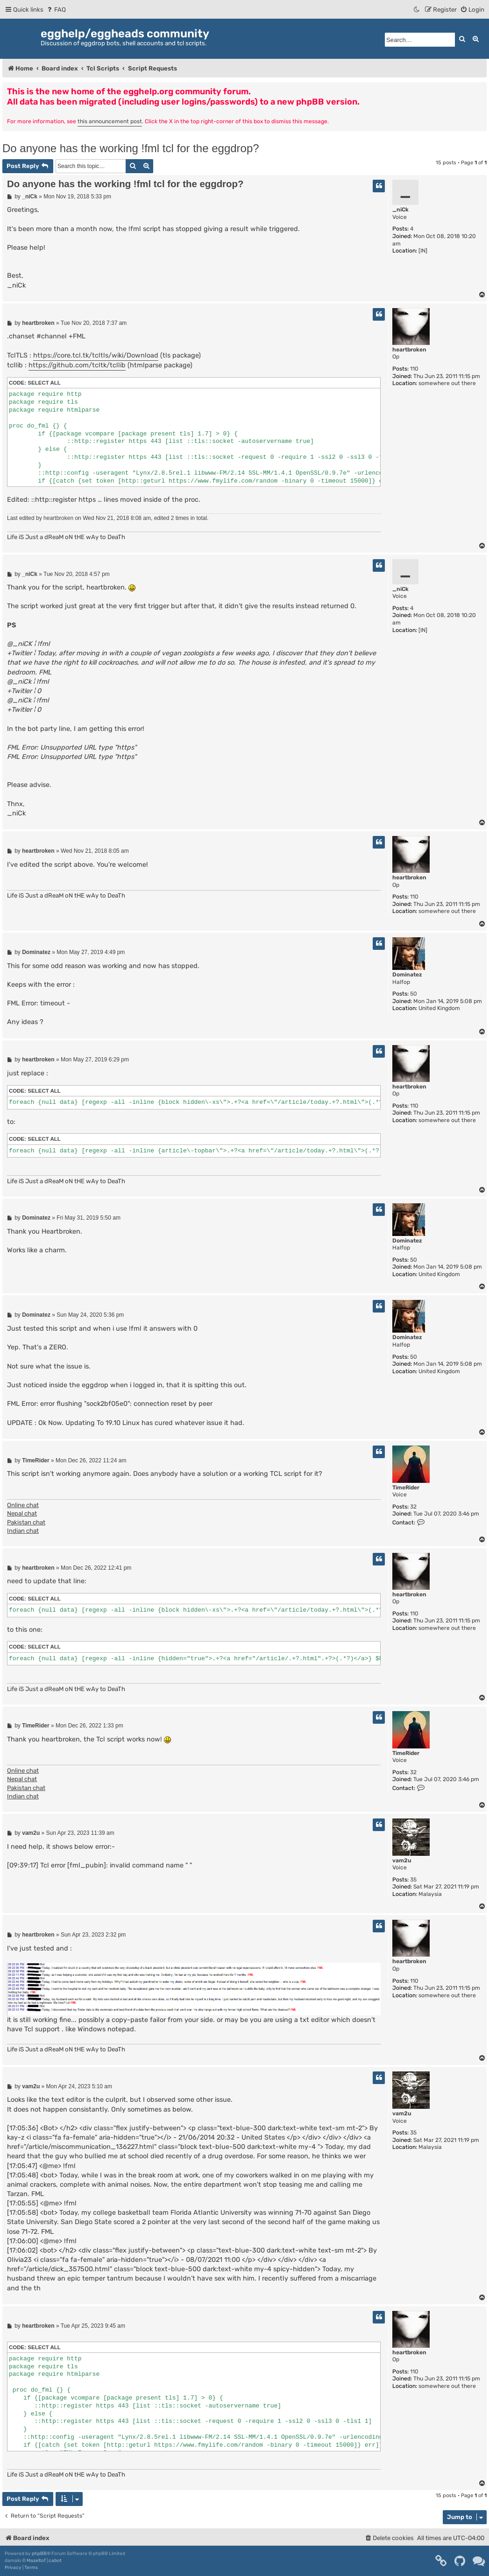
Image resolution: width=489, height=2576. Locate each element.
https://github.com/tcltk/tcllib (77, 365)
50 (413, 993)
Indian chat (23, 1530)
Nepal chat (22, 1513)
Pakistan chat (26, 1522)
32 (413, 1506)
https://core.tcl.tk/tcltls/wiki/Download (95, 355)
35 (413, 1879)
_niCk (400, 209)
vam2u (401, 1860)
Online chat (23, 1505)
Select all (44, 383)
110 (414, 368)
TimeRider (405, 1487)
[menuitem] (56, 9)
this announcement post (110, 121)
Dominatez (407, 974)
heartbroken (409, 349)
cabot (55, 2560)
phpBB (39, 2553)
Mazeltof (36, 2560)
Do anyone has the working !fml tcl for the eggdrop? (130, 148)
